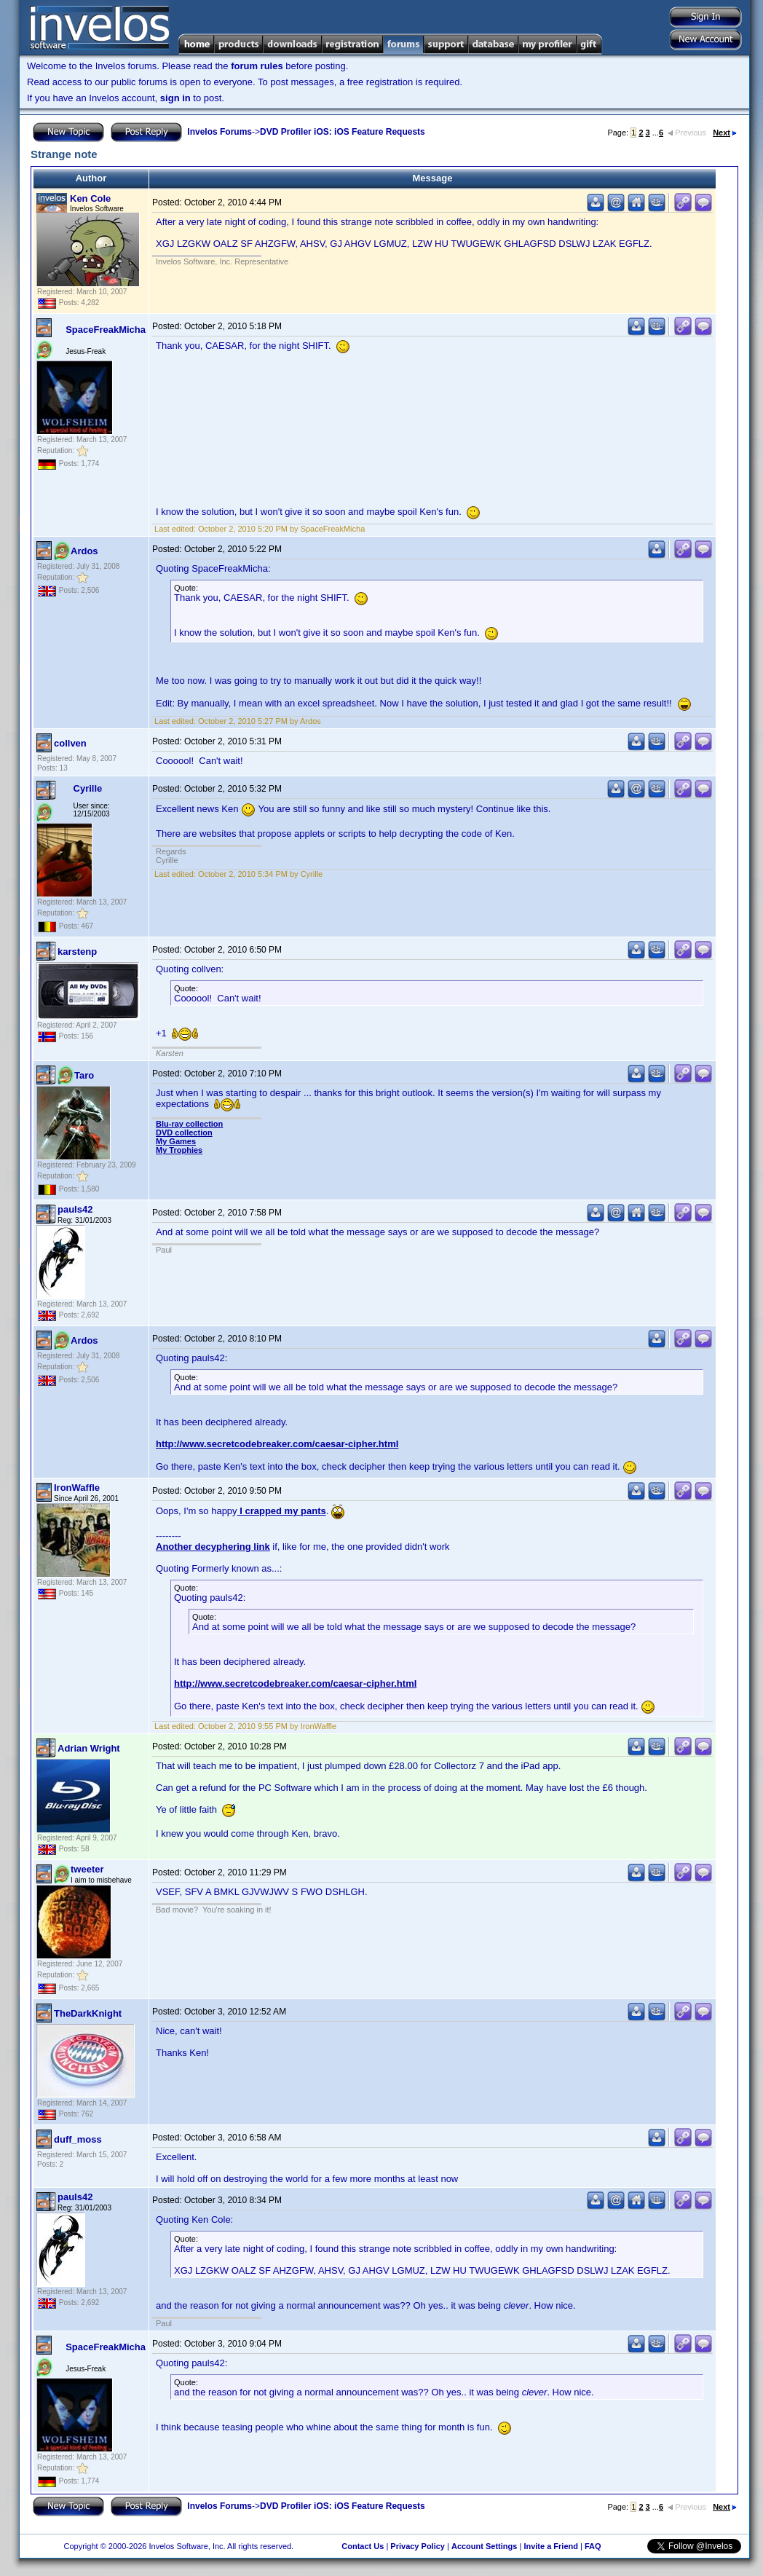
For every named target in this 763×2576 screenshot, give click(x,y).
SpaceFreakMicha (106, 329)
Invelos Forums (219, 132)
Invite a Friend (550, 2546)
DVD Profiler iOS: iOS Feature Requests (342, 132)
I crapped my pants (281, 1510)
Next (725, 132)
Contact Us (362, 2546)
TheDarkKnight (88, 2013)
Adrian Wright (89, 1748)
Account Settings (484, 2546)
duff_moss (78, 2139)
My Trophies (179, 1150)
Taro (84, 1075)
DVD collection (184, 1132)
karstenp (77, 951)
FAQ (593, 2546)
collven (70, 743)
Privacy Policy (417, 2546)
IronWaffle (77, 1487)
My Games (176, 1141)
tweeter (87, 1869)
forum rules (257, 65)
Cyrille (88, 788)
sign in (175, 97)
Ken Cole (90, 198)
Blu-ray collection (189, 1123)
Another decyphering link (213, 1546)
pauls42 (75, 1209)
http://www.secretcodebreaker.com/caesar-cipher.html (277, 1443)
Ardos (84, 550)
